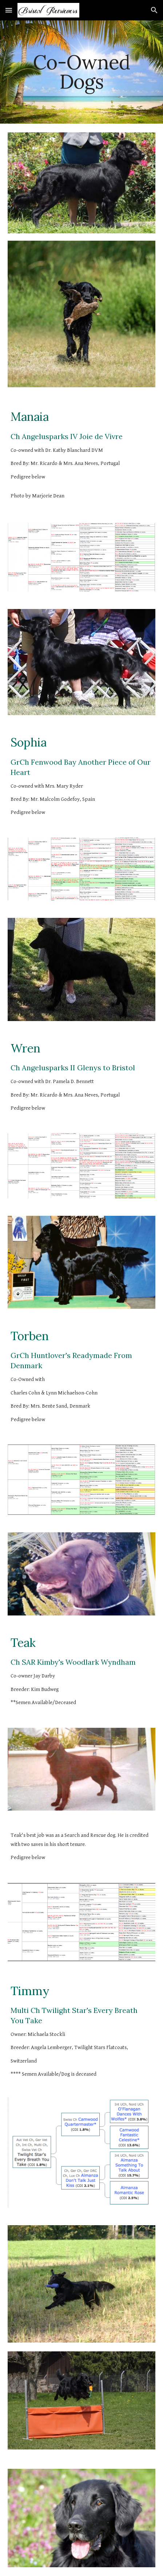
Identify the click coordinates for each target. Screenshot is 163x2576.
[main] (81, 72)
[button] (8, 10)
